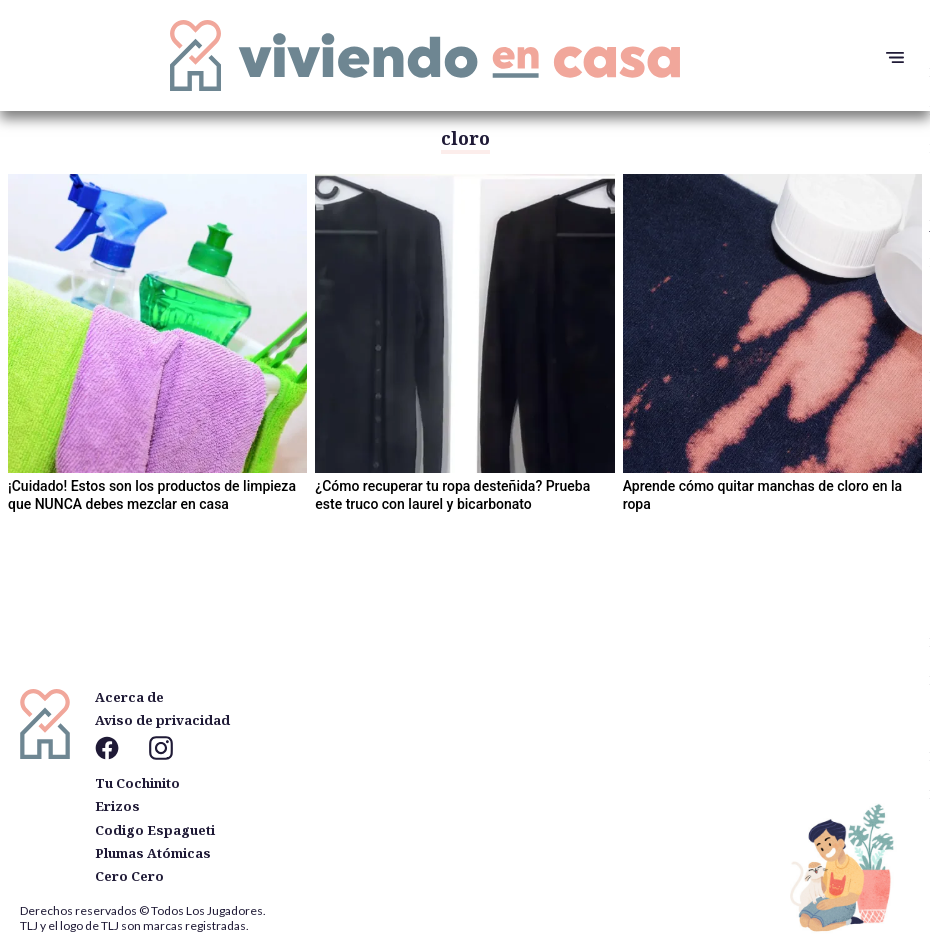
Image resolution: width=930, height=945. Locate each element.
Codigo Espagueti (155, 830)
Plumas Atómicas (153, 853)
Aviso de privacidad (162, 720)
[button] (890, 58)
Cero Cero (129, 876)
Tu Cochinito (137, 783)
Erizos (117, 806)
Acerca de (129, 697)
